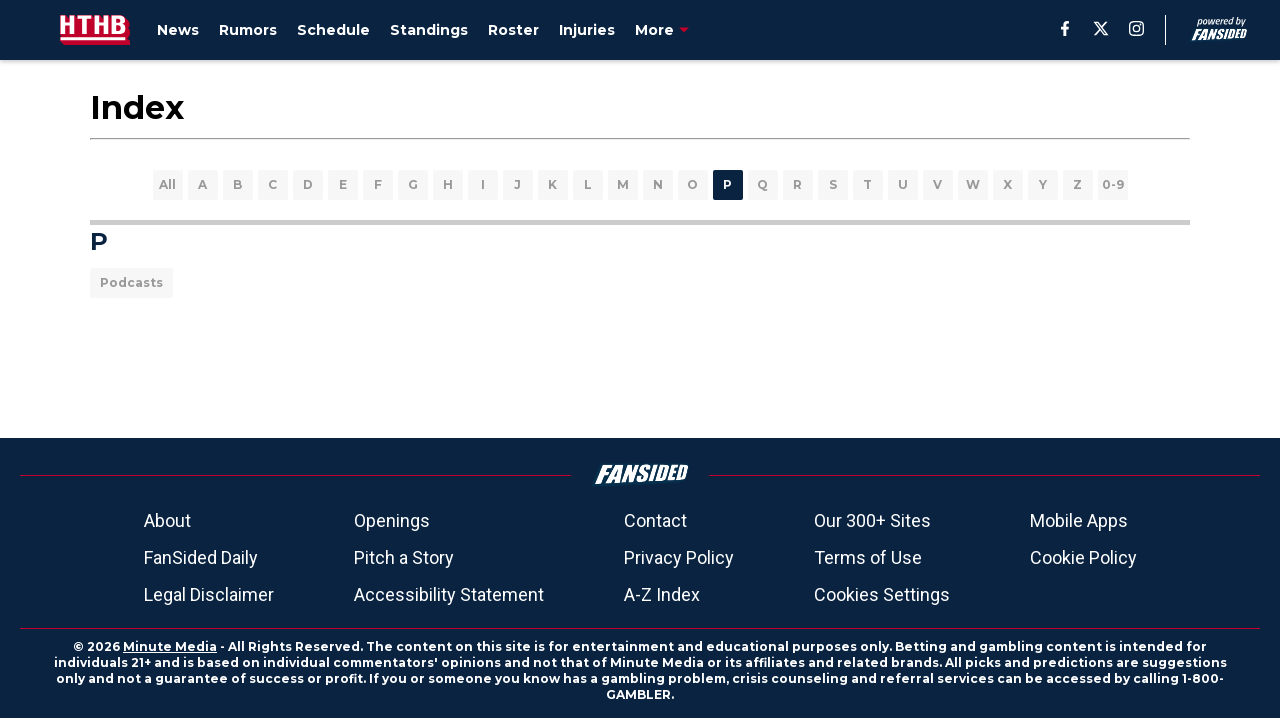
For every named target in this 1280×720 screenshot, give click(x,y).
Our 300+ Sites (872, 520)
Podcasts (131, 282)
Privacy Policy (679, 557)
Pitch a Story (404, 557)
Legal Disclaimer (209, 594)
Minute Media (170, 646)
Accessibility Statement (449, 594)
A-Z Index (662, 594)
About (167, 520)
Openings (392, 520)
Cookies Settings (882, 594)
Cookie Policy (1083, 557)
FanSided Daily (201, 557)
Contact (655, 520)
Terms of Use (868, 557)
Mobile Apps (1079, 520)
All (167, 184)
